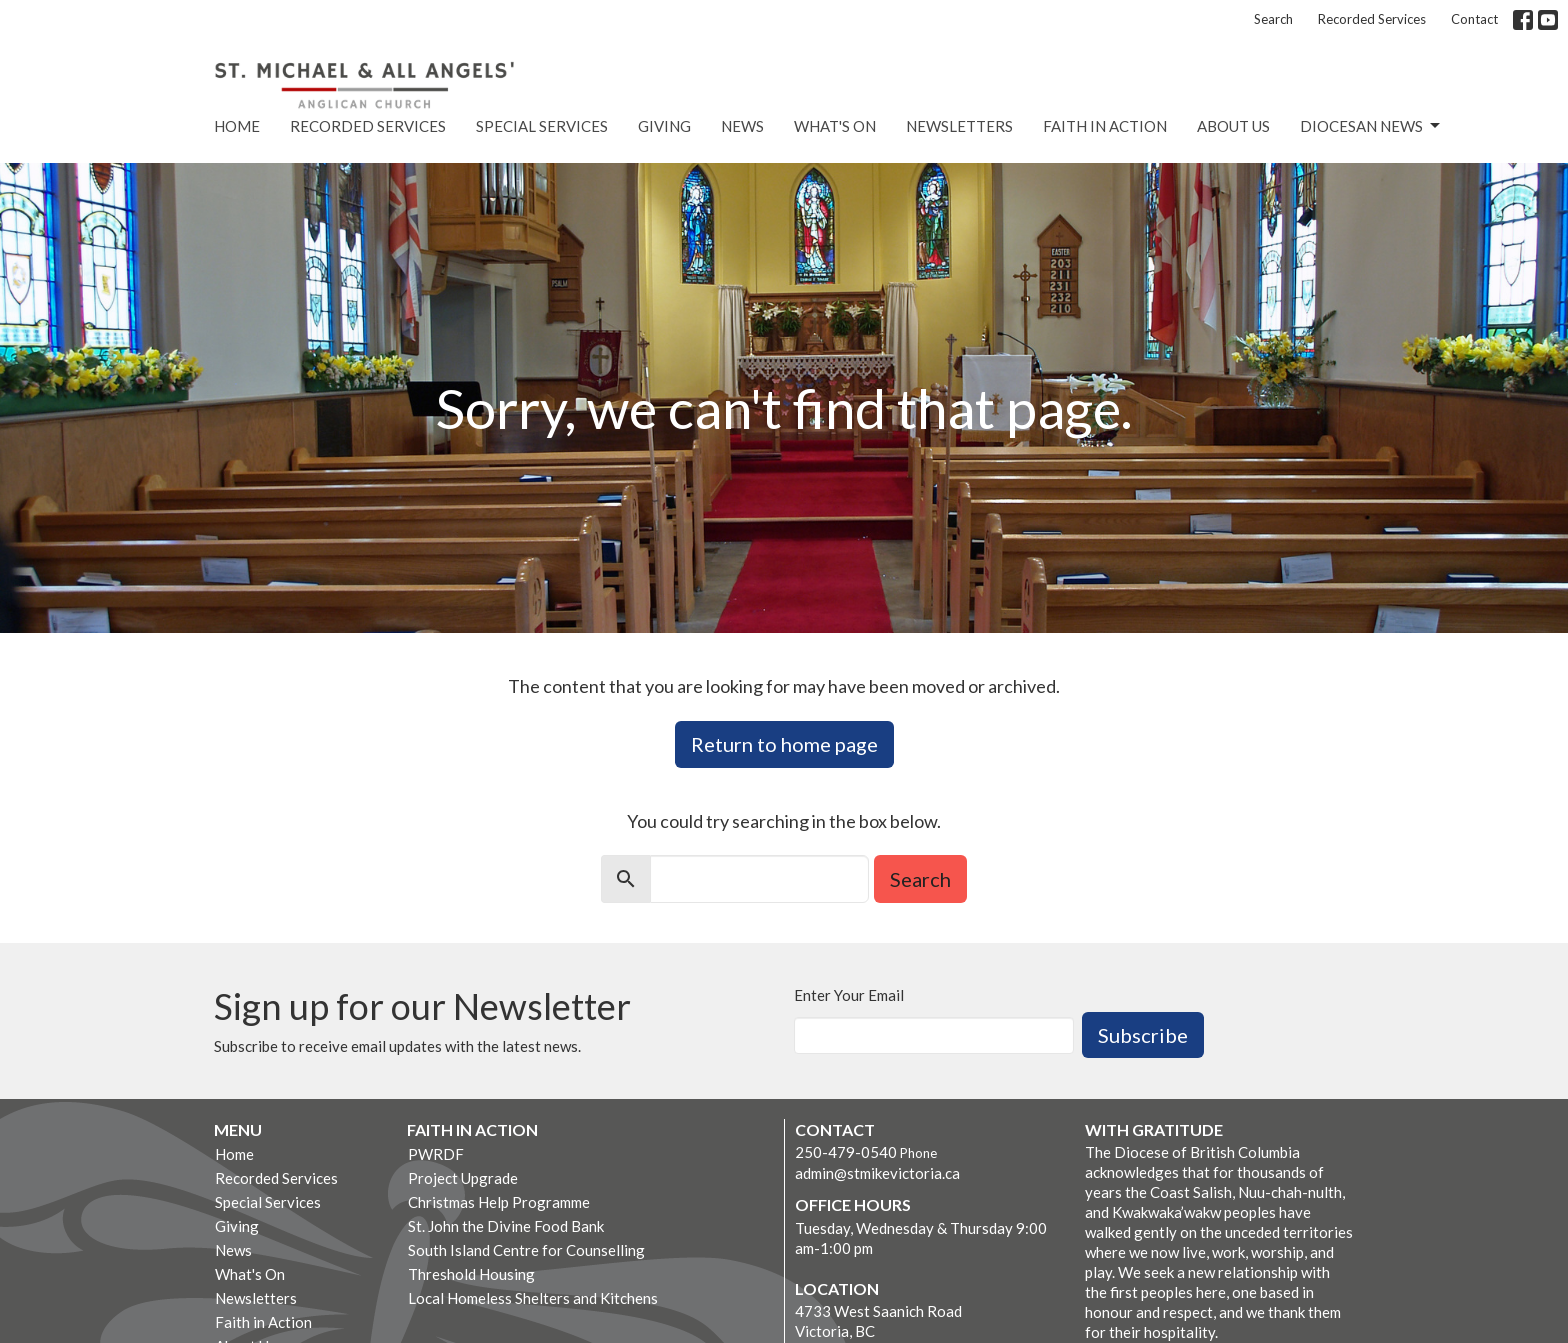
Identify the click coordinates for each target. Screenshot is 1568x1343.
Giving (664, 126)
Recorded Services (1372, 19)
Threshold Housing (471, 1274)
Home (237, 126)
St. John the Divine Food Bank (506, 1226)
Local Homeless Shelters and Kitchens (533, 1298)
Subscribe (1143, 1035)
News (742, 126)
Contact (1474, 19)
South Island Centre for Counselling (526, 1250)
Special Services (542, 126)
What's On (835, 126)
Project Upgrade (463, 1178)
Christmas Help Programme (499, 1202)
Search (1273, 19)
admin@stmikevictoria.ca (877, 1173)
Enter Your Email (849, 995)
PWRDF (436, 1154)
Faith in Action (1105, 126)
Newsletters (959, 126)
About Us (1233, 126)
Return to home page (784, 744)
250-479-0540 (846, 1152)
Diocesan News (1371, 126)
